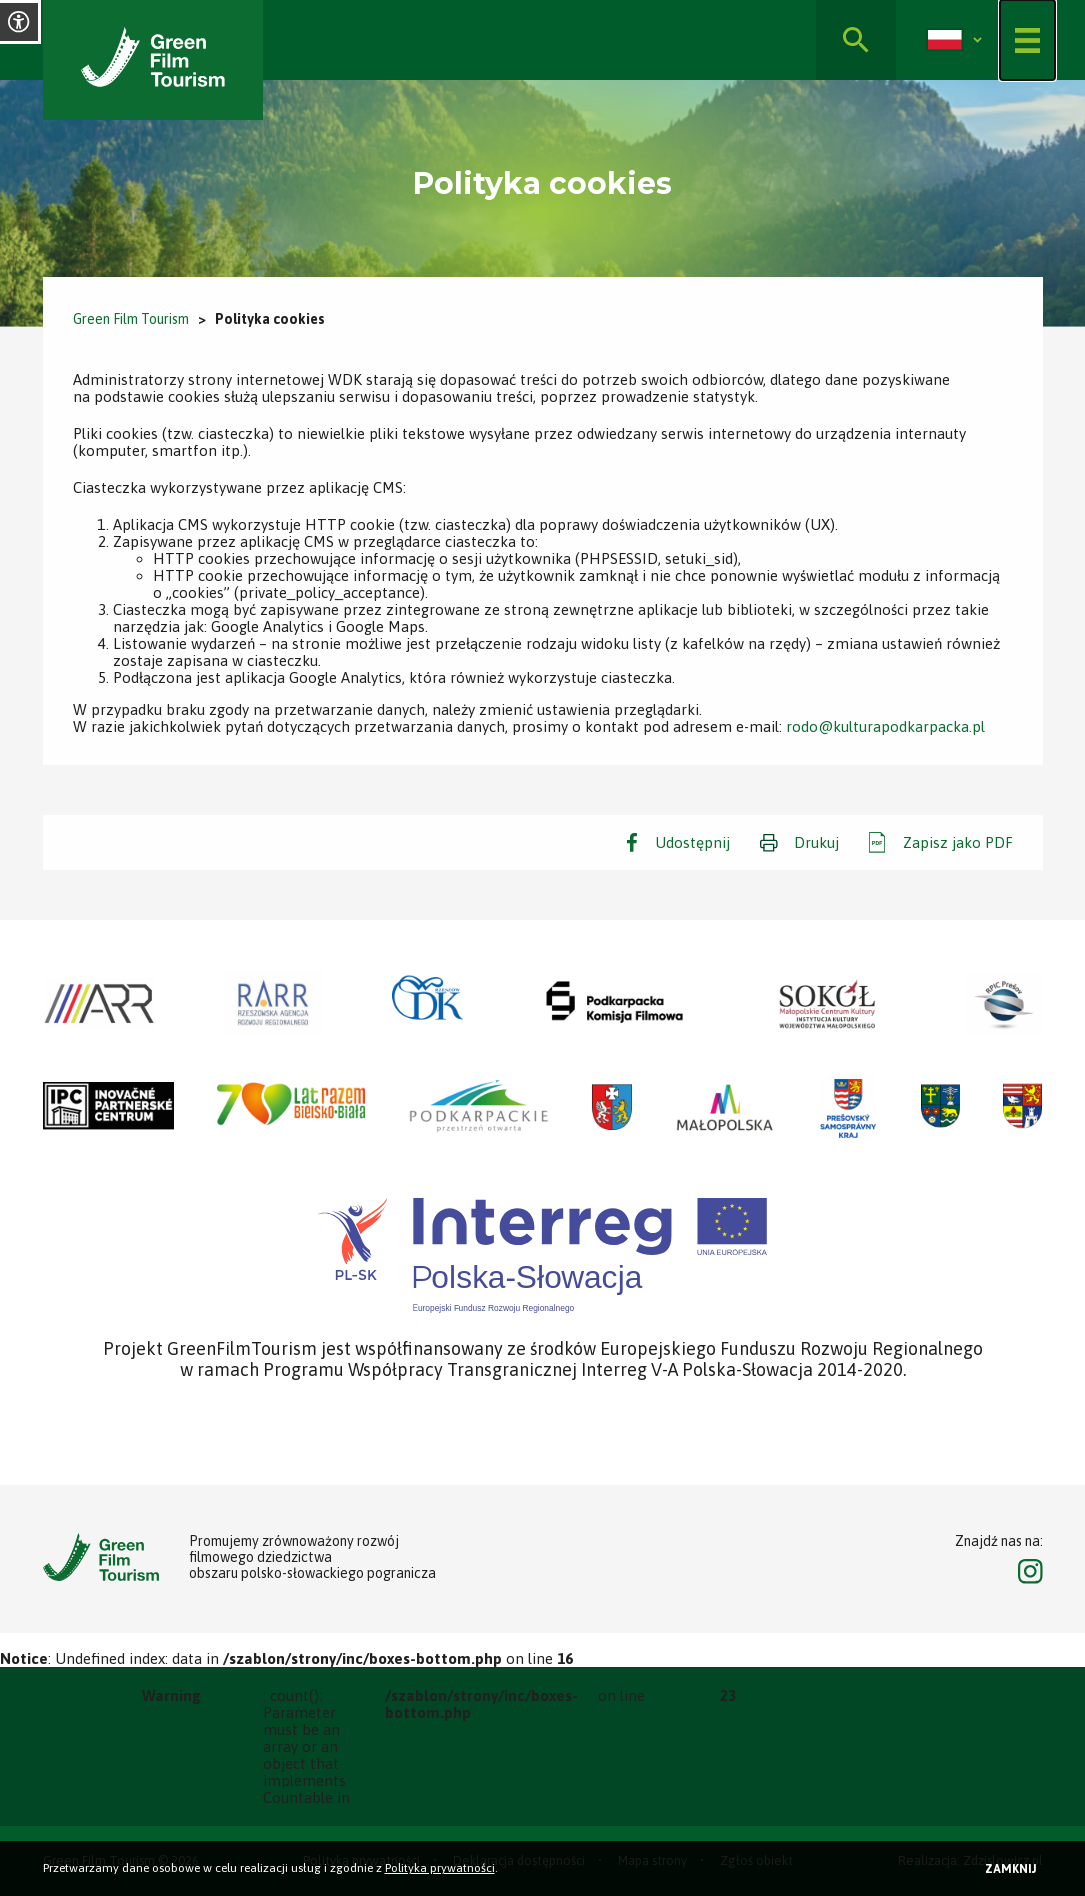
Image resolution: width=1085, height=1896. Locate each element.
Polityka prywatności (440, 1868)
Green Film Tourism (131, 319)
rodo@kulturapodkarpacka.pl (885, 726)
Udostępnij (692, 842)
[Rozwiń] (977, 40)
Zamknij (1011, 1869)
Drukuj (816, 842)
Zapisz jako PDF (958, 842)
